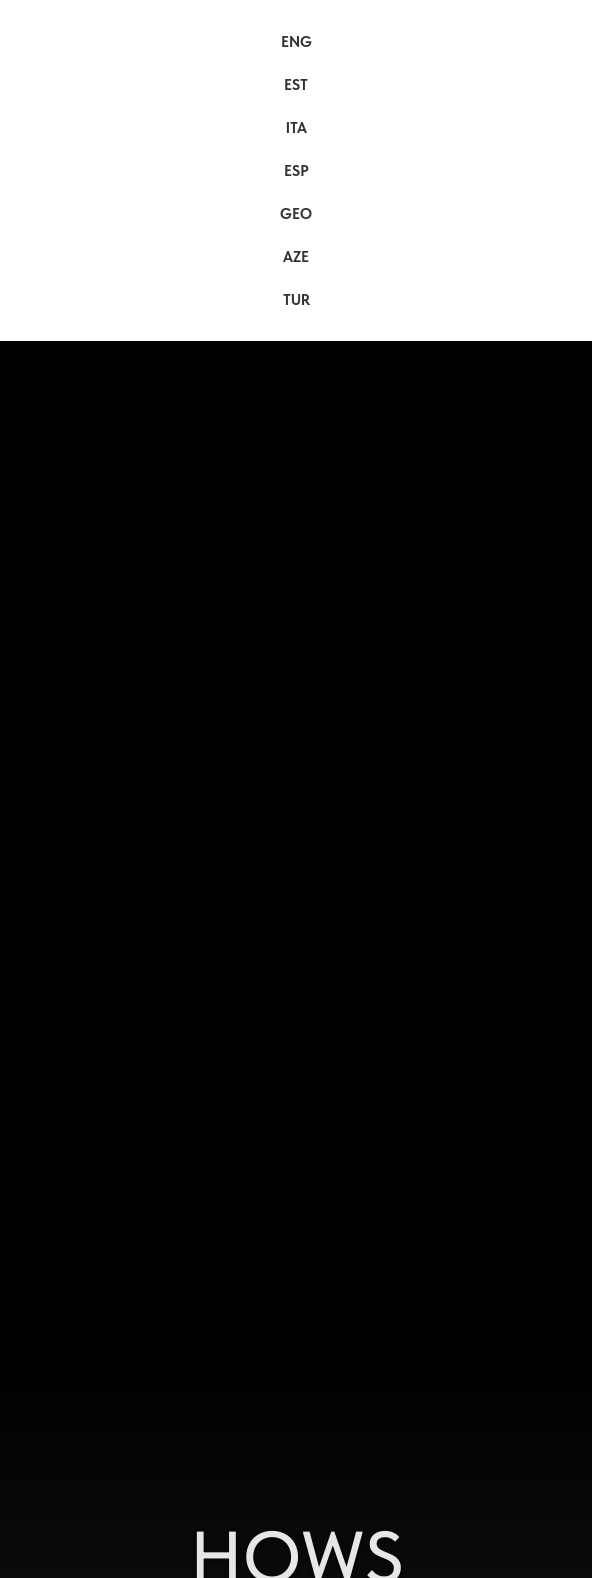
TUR (296, 300)
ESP (296, 171)
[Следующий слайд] (582, 1105)
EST (296, 85)
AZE (296, 257)
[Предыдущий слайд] (10, 1105)
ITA (296, 128)
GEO (296, 214)
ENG (296, 42)
